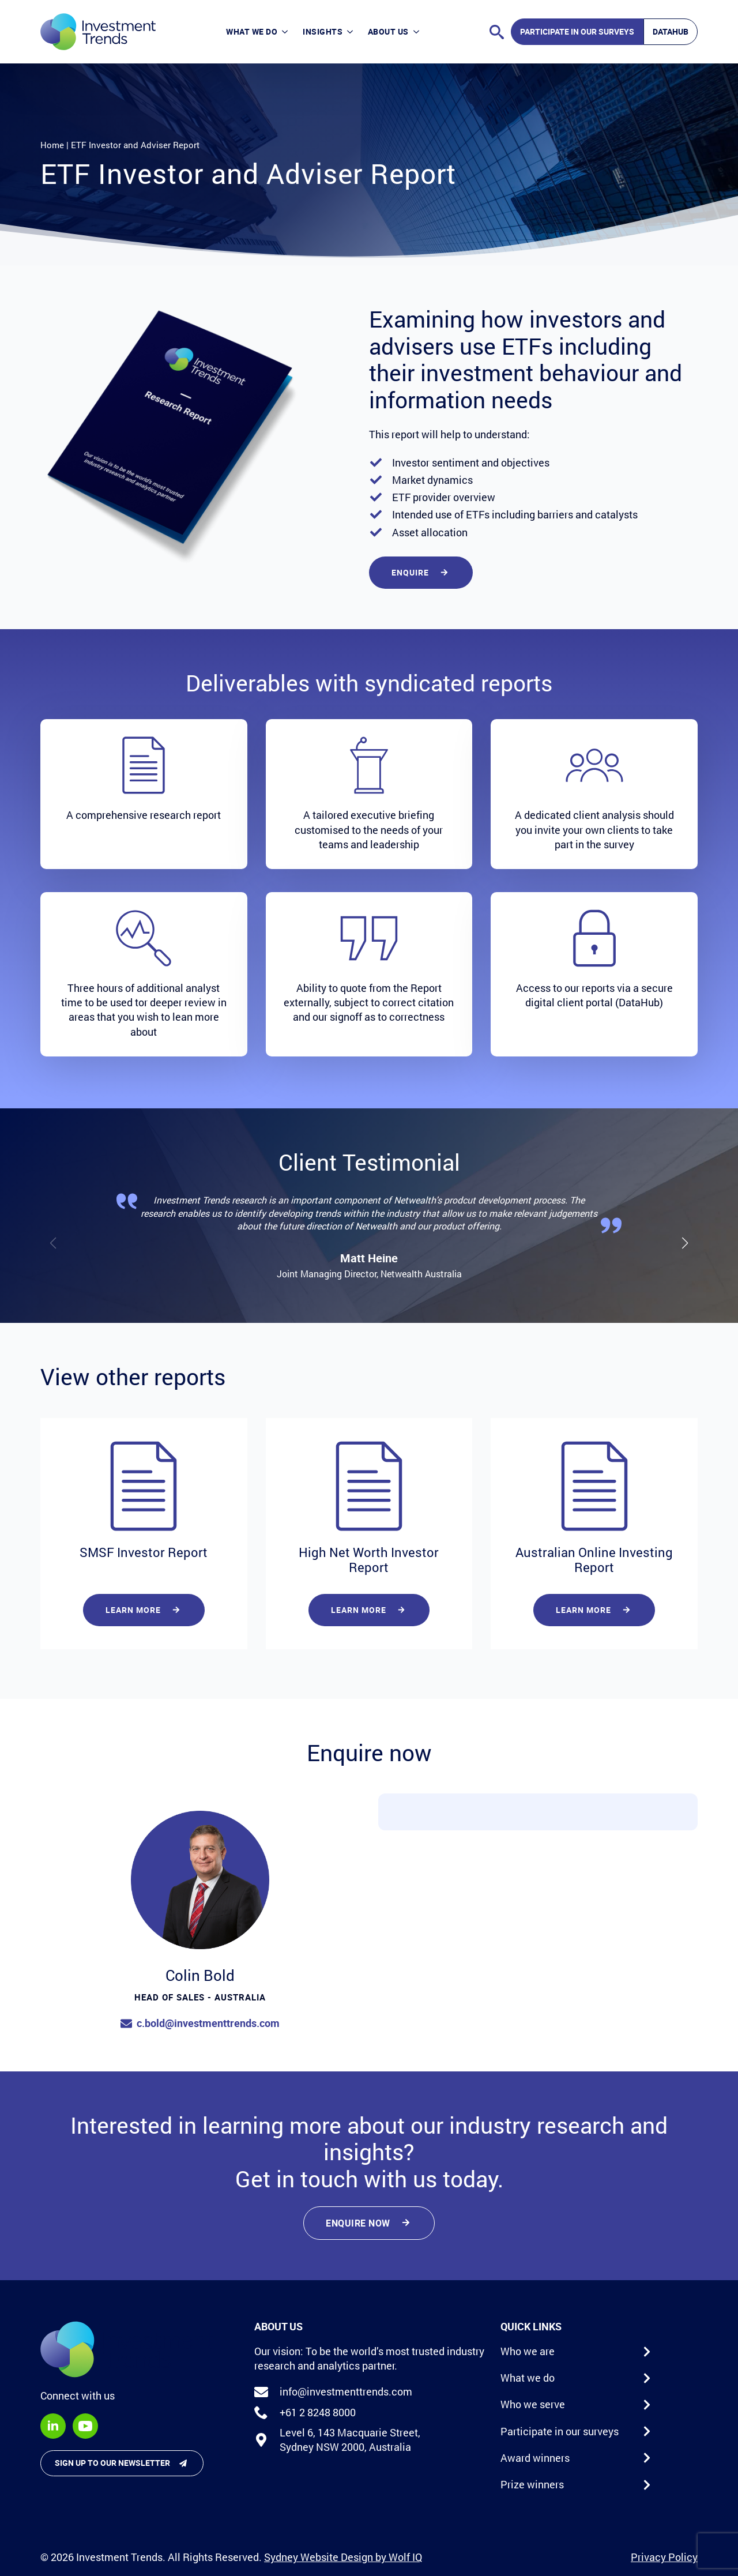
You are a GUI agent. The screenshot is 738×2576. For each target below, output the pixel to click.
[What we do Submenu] (286, 31)
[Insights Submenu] (351, 31)
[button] (685, 1243)
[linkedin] (53, 2426)
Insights (322, 31)
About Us (388, 31)
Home (52, 145)
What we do (251, 31)
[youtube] (85, 2426)
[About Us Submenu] (418, 31)
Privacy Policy (664, 2557)
